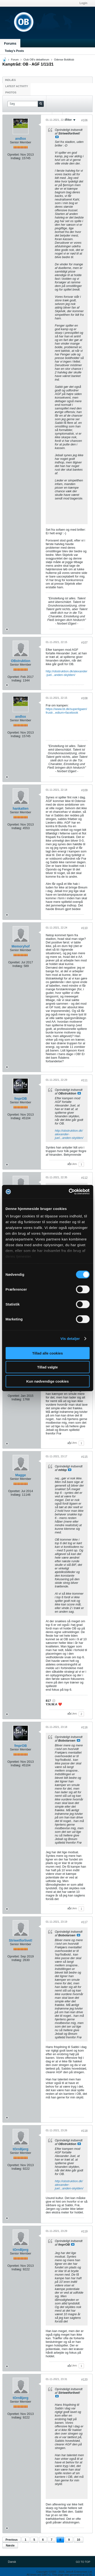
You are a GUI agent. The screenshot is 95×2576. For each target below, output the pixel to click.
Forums (10, 43)
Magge (20, 1475)
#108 (84, 698)
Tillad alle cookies (47, 1353)
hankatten (20, 808)
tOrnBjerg (20, 2149)
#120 (84, 2379)
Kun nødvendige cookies (47, 1381)
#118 (84, 2130)
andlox (20, 138)
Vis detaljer (70, 1339)
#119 (84, 2231)
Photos (10, 92)
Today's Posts (14, 51)
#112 (84, 1177)
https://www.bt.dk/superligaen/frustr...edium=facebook (66, 710)
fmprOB (20, 1098)
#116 (84, 1727)
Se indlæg (57, 137)
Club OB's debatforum (36, 59)
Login (83, 3)
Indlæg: (16, 158)
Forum (15, 59)
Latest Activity (16, 86)
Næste (10, 2545)
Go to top (83, 2561)
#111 (84, 1080)
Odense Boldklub (64, 59)
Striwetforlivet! (20, 1940)
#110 (84, 928)
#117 (84, 1922)
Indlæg (10, 80)
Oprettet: (13, 154)
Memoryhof (20, 946)
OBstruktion (20, 661)
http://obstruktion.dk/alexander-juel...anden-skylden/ (66, 673)
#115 (84, 1456)
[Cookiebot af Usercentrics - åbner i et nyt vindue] (68, 1192)
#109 (84, 790)
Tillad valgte (47, 1367)
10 (78, 2539)
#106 (84, 120)
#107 (84, 642)
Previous (12, 2539)
